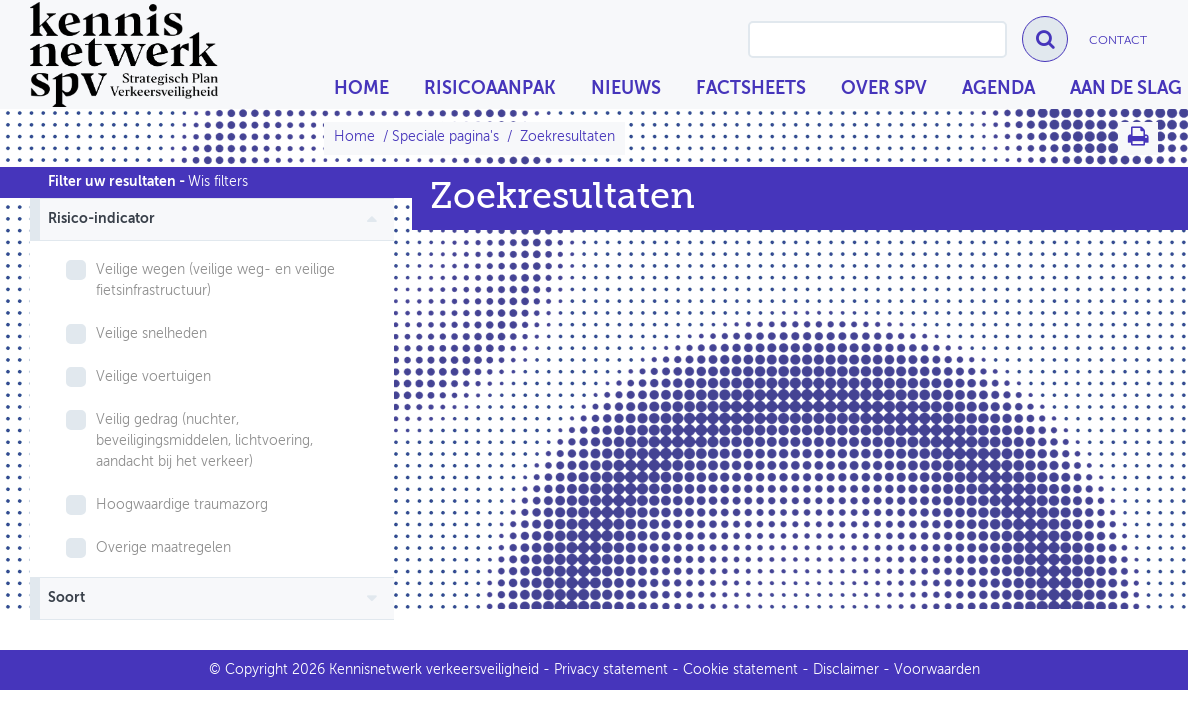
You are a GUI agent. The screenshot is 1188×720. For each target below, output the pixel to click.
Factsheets (751, 89)
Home (361, 89)
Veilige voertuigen (153, 377)
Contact (1118, 41)
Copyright (256, 670)
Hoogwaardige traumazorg (182, 505)
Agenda (998, 89)
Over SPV (884, 89)
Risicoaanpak (490, 89)
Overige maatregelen (163, 548)
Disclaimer (846, 670)
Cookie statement (740, 670)
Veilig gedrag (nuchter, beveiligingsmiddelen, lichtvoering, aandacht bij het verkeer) (204, 441)
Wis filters (218, 182)
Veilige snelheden (151, 334)
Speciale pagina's (445, 137)
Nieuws (626, 89)
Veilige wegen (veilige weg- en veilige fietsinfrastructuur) (215, 280)
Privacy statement (611, 670)
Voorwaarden (937, 670)
